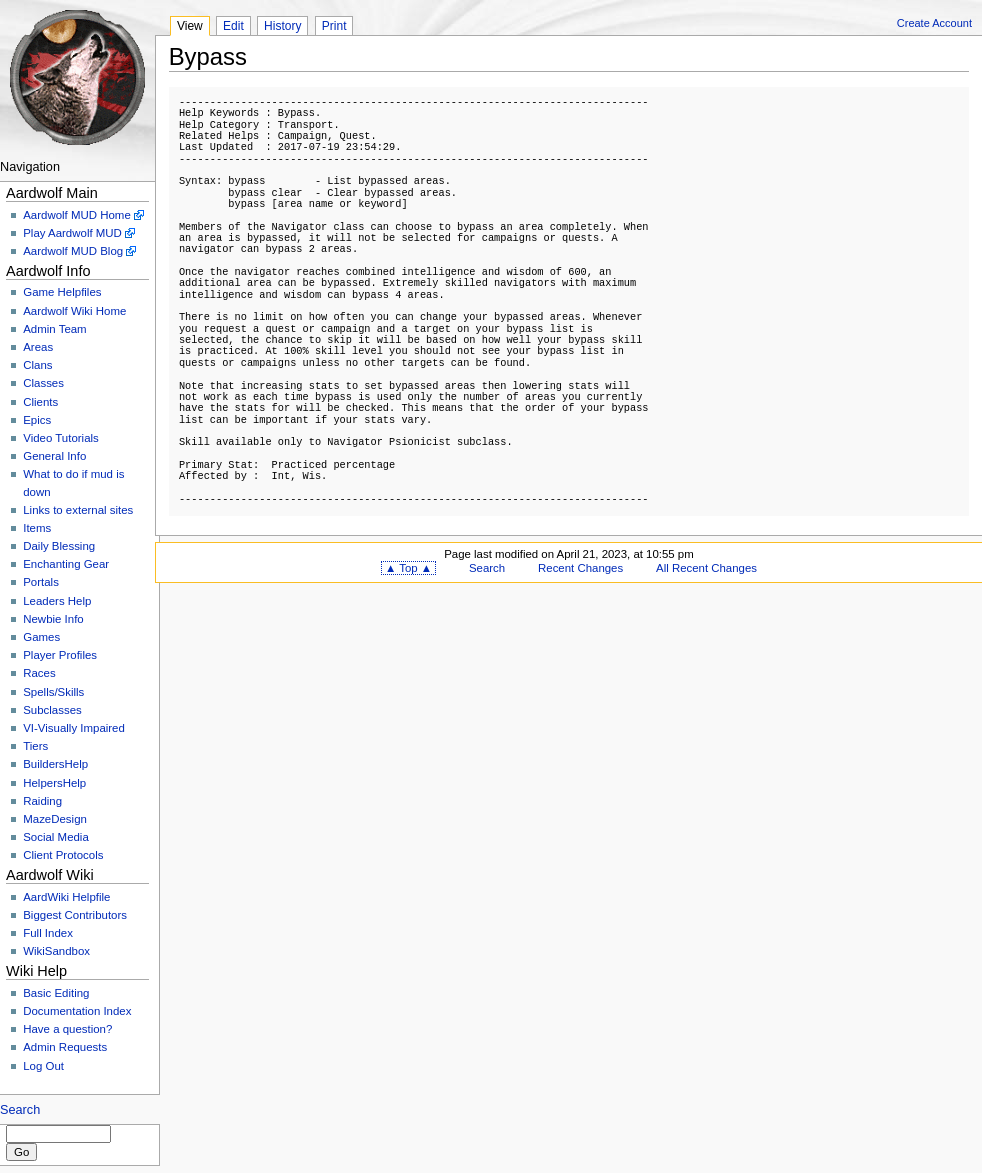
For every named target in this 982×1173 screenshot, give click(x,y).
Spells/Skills (53, 692)
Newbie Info (53, 619)
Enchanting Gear (66, 564)
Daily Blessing (59, 546)
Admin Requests (65, 1047)
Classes (43, 383)
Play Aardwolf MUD (72, 233)
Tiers (35, 746)
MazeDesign (55, 819)
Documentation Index (77, 1011)
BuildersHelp (55, 764)
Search (20, 1110)
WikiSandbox (56, 951)
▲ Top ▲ (408, 568)
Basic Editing (56, 993)
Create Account (934, 23)
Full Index (48, 933)
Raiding (42, 801)
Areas (38, 347)
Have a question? (67, 1029)
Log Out (43, 1066)
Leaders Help (57, 601)
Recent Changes (580, 568)
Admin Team (54, 329)
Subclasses (52, 710)
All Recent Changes (706, 568)
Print (334, 26)
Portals (41, 582)
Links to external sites (78, 510)
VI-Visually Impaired (74, 728)
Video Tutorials (61, 438)
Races (39, 673)
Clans (37, 365)
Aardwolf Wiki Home (74, 311)
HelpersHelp (54, 783)
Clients (40, 402)
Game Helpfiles (62, 292)
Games (41, 637)
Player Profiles (60, 655)
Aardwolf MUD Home (77, 215)
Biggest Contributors (75, 915)
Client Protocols (63, 855)
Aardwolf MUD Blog (73, 251)
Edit (233, 26)
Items (37, 528)
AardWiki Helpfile (66, 897)
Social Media (56, 837)
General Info (54, 456)
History (282, 26)
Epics (37, 420)
